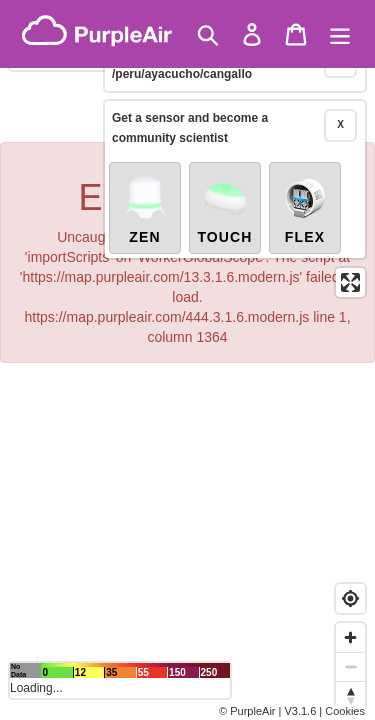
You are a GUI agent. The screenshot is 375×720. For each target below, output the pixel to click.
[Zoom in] (350, 637)
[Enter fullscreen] (350, 255)
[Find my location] (350, 598)
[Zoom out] (350, 666)
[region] (187, 360)
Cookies (345, 711)
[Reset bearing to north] (350, 695)
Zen (145, 182)
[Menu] (340, 34)
